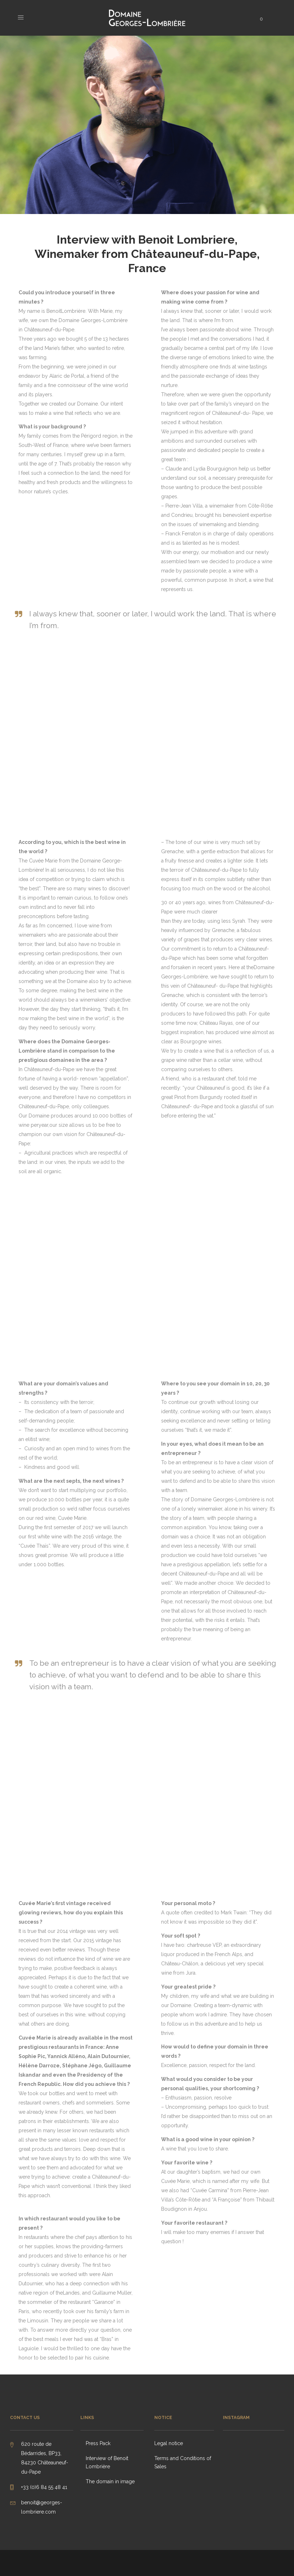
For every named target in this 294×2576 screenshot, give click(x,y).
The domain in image (110, 2481)
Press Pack (98, 2443)
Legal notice (168, 2443)
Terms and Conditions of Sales (182, 2462)
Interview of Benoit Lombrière (107, 2462)
